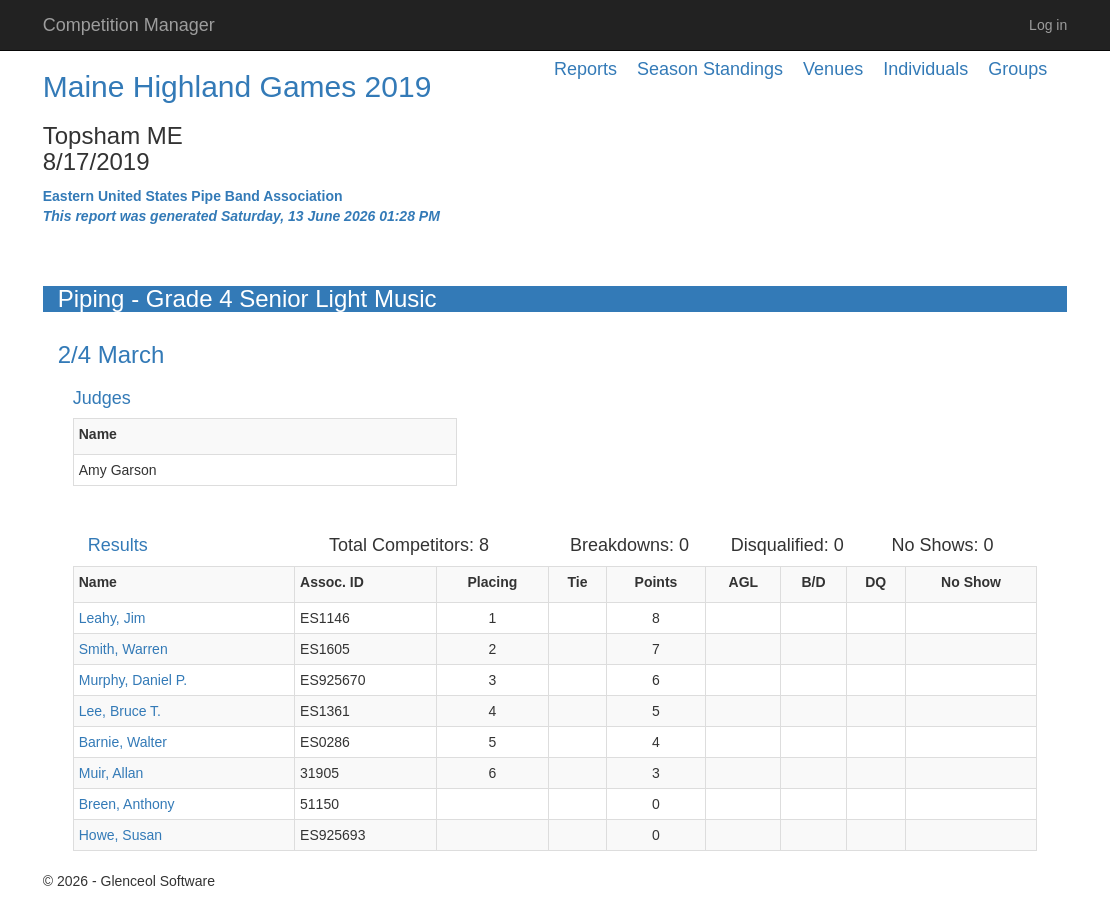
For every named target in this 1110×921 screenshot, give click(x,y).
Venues (833, 69)
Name (98, 434)
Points (656, 582)
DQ (875, 582)
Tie (577, 582)
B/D (813, 582)
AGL (744, 582)
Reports (585, 69)
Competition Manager (129, 25)
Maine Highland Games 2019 (237, 86)
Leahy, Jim (112, 618)
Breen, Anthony (127, 804)
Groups (1017, 69)
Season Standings (710, 69)
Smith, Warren (123, 649)
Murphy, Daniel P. (133, 680)
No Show (971, 582)
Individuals (925, 69)
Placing (493, 582)
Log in (1048, 25)
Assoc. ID (332, 582)
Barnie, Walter (123, 742)
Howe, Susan (120, 835)
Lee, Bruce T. (120, 711)
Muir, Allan (111, 773)
